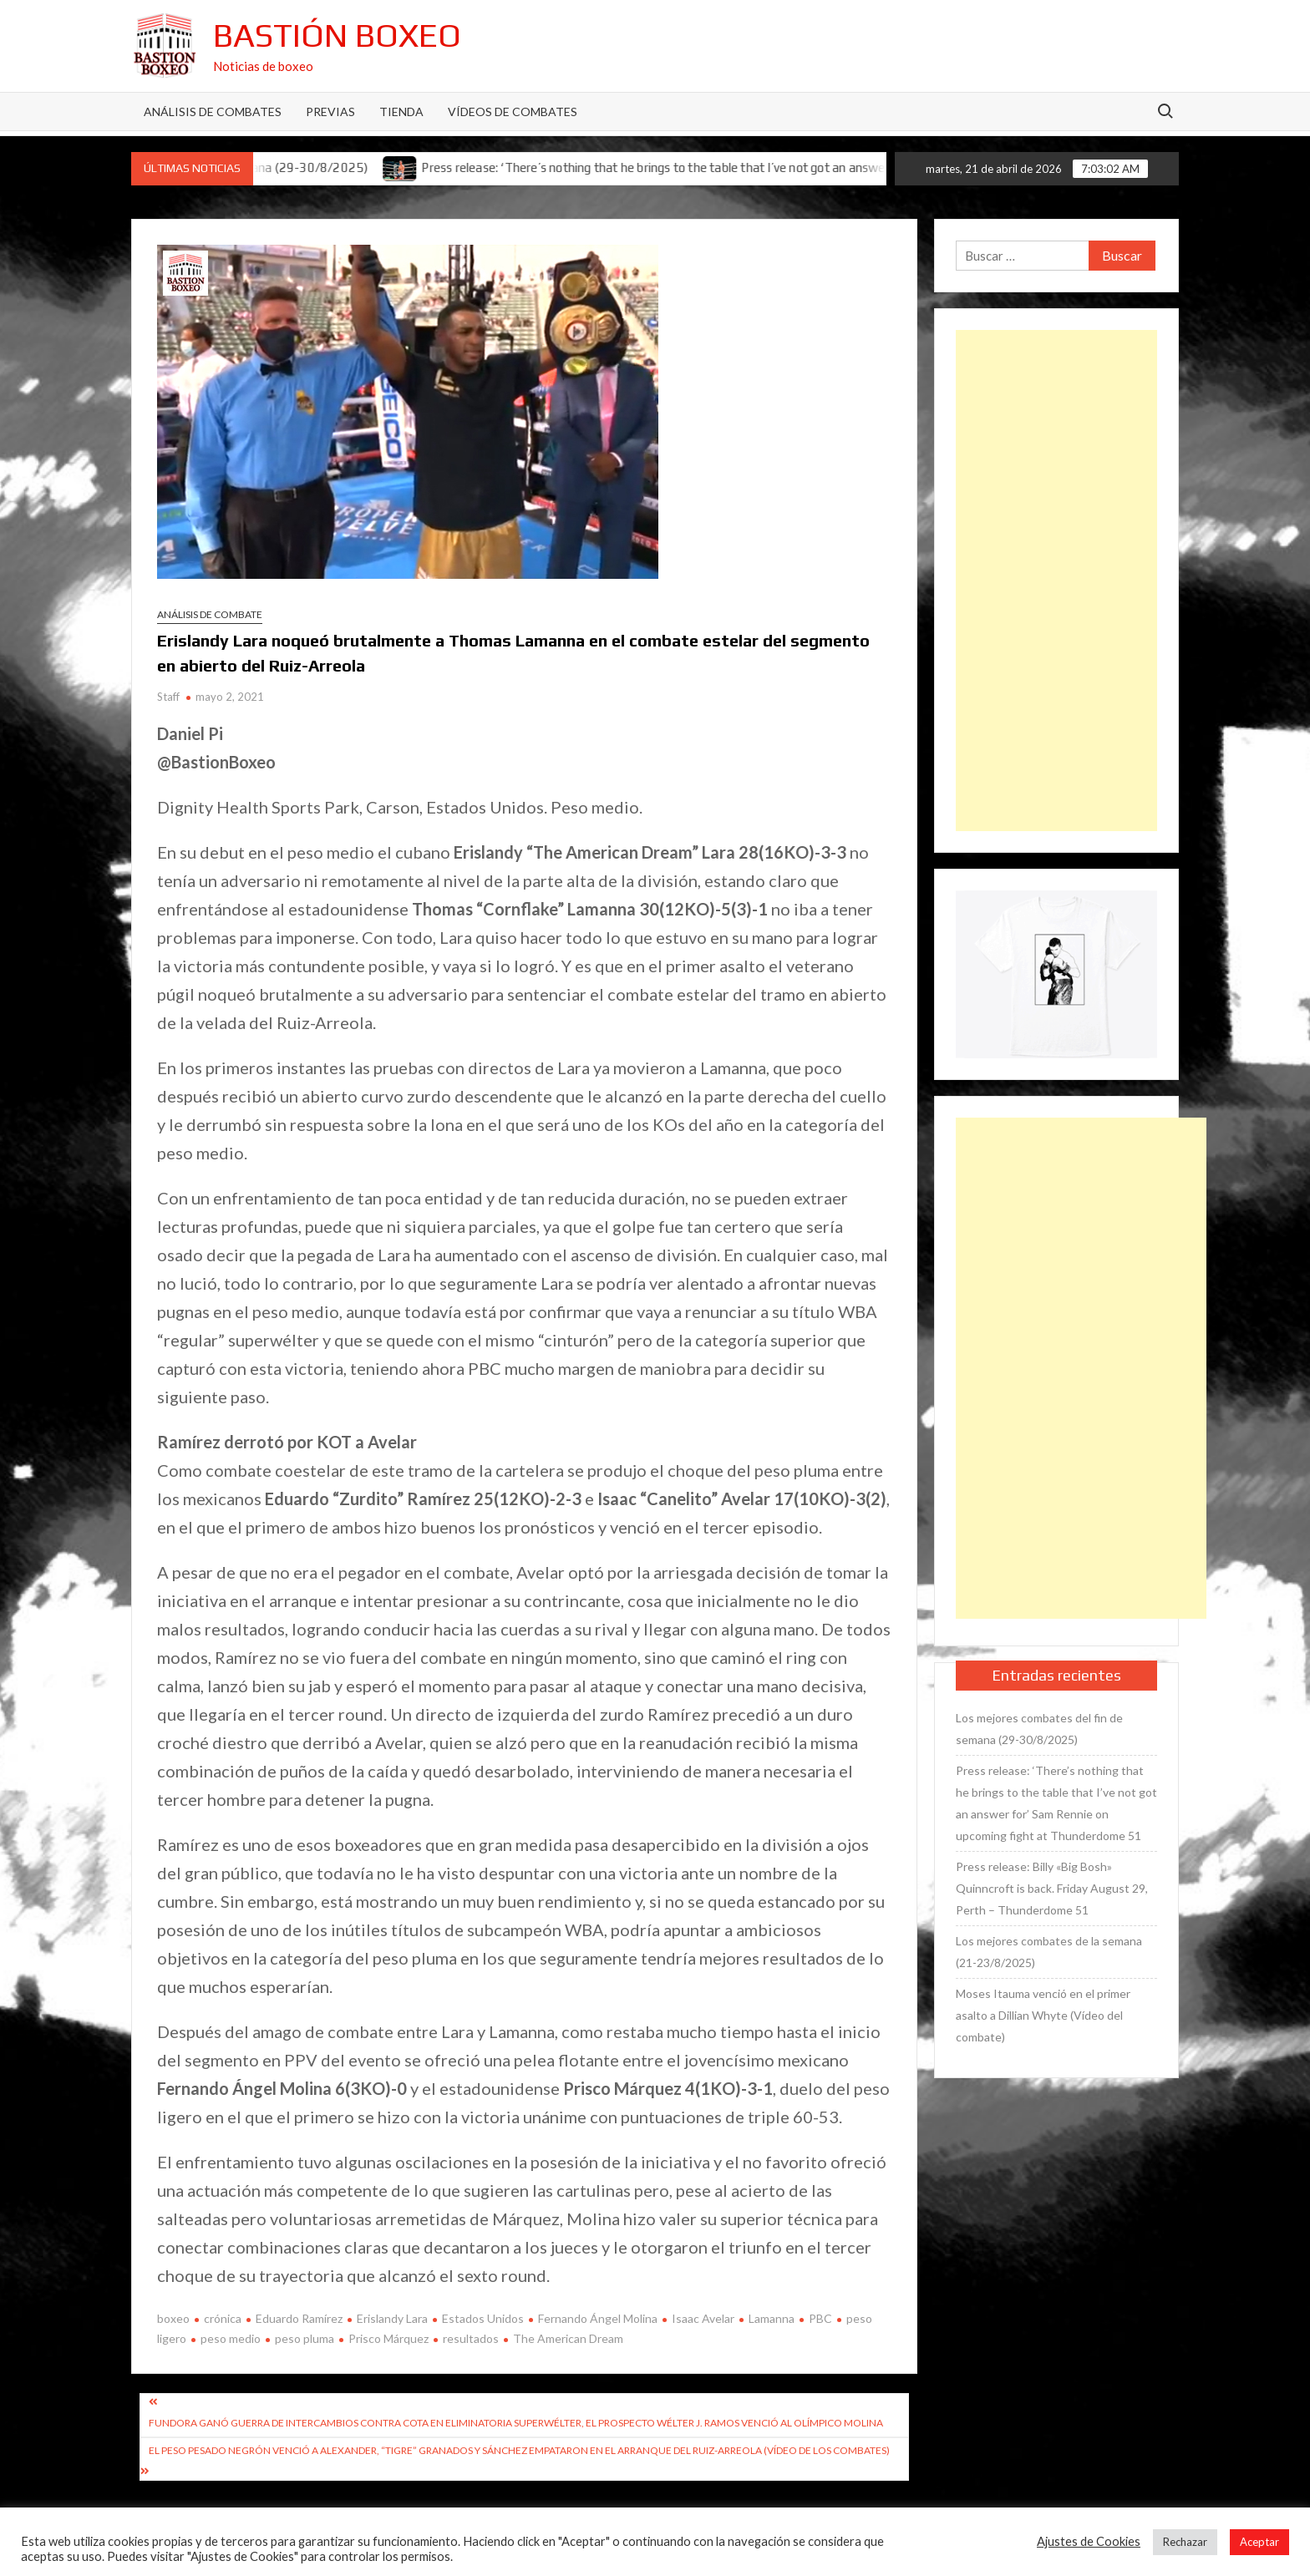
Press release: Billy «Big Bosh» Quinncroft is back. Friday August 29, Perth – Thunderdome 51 (1052, 1888)
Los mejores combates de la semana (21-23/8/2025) (1049, 1952)
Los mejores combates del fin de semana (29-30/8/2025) (1039, 1729)
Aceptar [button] (1259, 2541)
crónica (222, 2318)
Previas (330, 111)
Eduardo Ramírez (299, 2318)
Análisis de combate (209, 614)
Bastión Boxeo (337, 35)
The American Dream (568, 2338)
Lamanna (772, 2318)
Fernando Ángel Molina (598, 2318)
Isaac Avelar (703, 2318)
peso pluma (304, 2338)
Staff (168, 696)
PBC (820, 2318)
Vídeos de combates (512, 111)
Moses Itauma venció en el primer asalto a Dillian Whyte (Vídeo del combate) (1043, 2015)
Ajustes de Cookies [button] (1088, 2541)
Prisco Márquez (388, 2338)
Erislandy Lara (392, 2318)
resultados (471, 2338)
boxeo (173, 2318)
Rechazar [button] (1185, 2541)
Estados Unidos (483, 2318)
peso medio (231, 2338)
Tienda (401, 111)
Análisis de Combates (213, 111)
